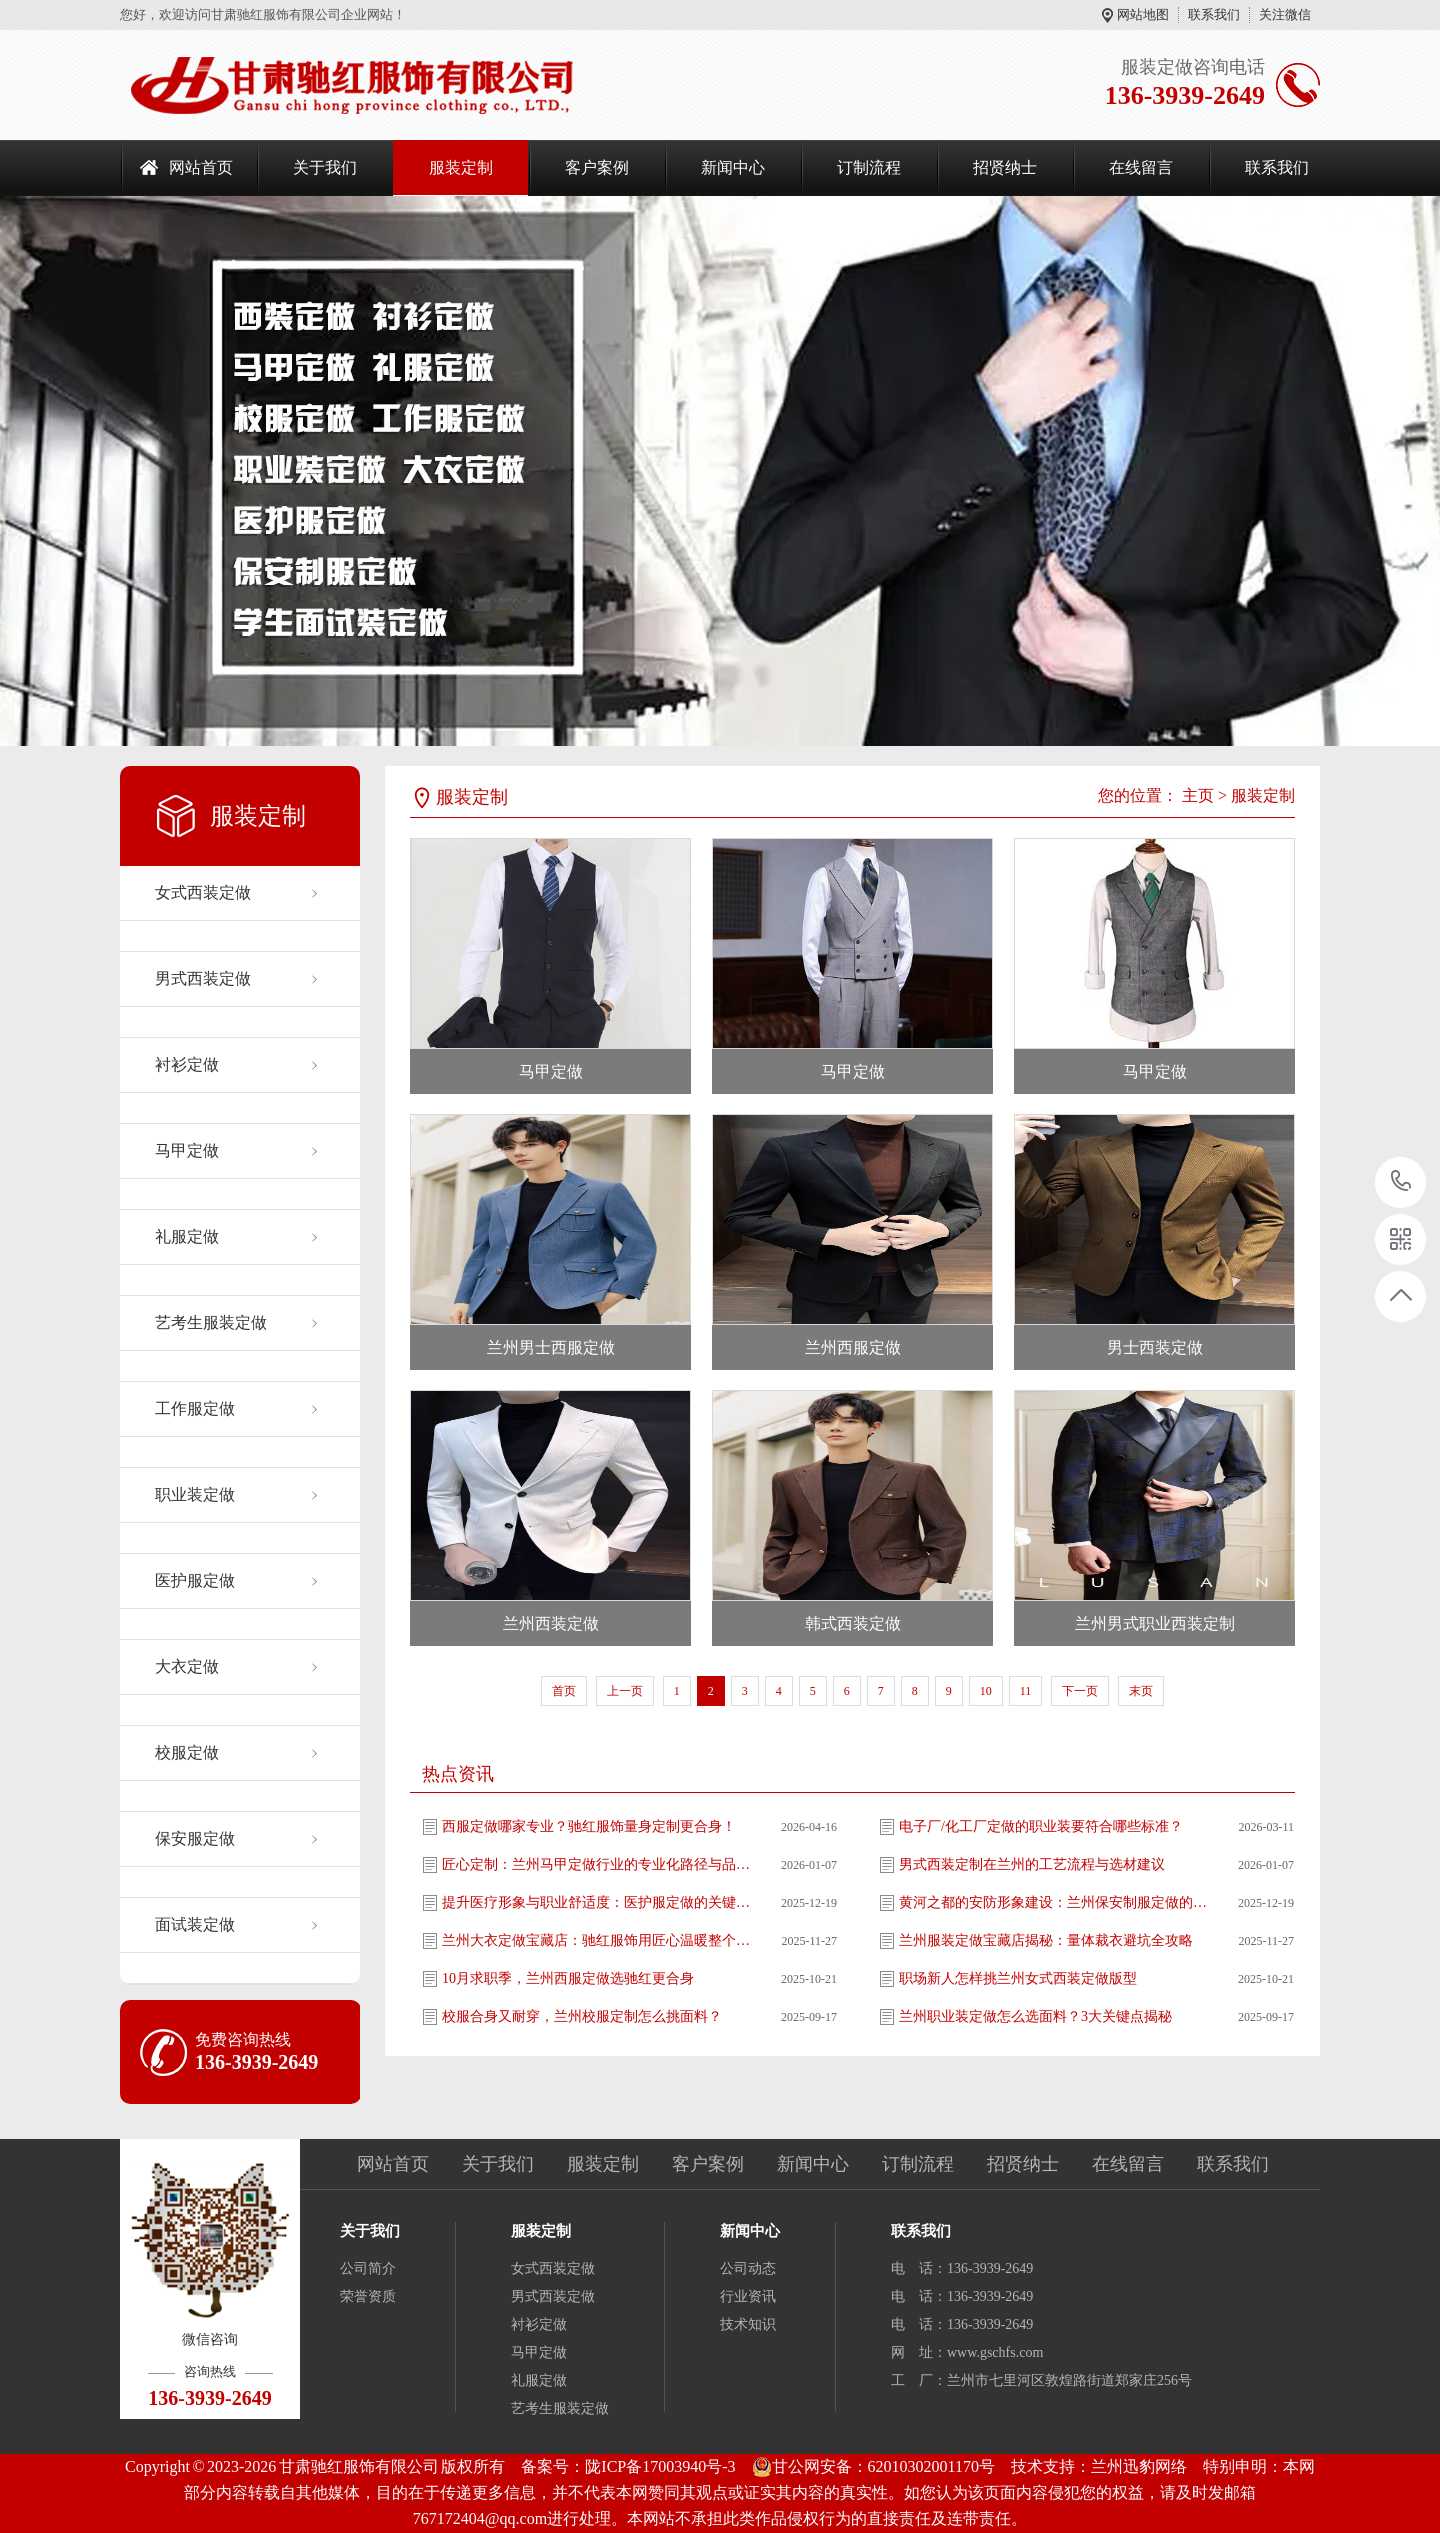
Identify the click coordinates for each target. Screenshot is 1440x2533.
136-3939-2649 (1401, 1182)
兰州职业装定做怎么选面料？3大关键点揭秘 (1035, 2016)
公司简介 (368, 2268)
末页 (1141, 1691)
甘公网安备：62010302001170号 (873, 2467)
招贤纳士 (1005, 167)
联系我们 (1214, 14)
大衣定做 (187, 1666)
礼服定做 (187, 1236)
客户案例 (597, 167)
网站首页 (201, 167)
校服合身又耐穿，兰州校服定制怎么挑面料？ (582, 2016)
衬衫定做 (187, 1064)
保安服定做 (195, 1838)
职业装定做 (195, 1494)
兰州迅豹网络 (1139, 2466)
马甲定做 (187, 1150)
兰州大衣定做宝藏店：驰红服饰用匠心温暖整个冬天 (597, 1940)
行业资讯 (748, 2296)
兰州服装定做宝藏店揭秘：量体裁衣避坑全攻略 (1046, 1940)
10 (986, 1691)
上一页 (625, 1691)
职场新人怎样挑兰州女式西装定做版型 (1018, 1978)
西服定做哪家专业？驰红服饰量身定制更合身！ (589, 1826)
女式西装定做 (203, 892)
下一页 (1080, 1691)
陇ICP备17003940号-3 (660, 2466)
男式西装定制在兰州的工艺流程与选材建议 (1032, 1864)
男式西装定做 (203, 978)
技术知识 (748, 2324)
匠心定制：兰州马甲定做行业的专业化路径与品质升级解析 (597, 1864)
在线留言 (1141, 167)
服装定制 (461, 167)
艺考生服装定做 (211, 1322)
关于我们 (325, 167)
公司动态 (748, 2268)
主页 (1198, 795)
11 (1026, 1691)
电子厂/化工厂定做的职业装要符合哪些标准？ (1041, 1826)
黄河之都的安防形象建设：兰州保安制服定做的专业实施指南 (1054, 1902)
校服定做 (187, 1752)
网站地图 (1143, 14)
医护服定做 (195, 1580)
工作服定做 (195, 1408)
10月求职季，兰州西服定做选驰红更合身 (568, 1978)
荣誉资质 (368, 2296)
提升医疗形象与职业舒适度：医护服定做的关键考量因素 (597, 1902)
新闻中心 (733, 167)
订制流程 (869, 167)
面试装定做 (195, 1924)
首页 (564, 1691)
